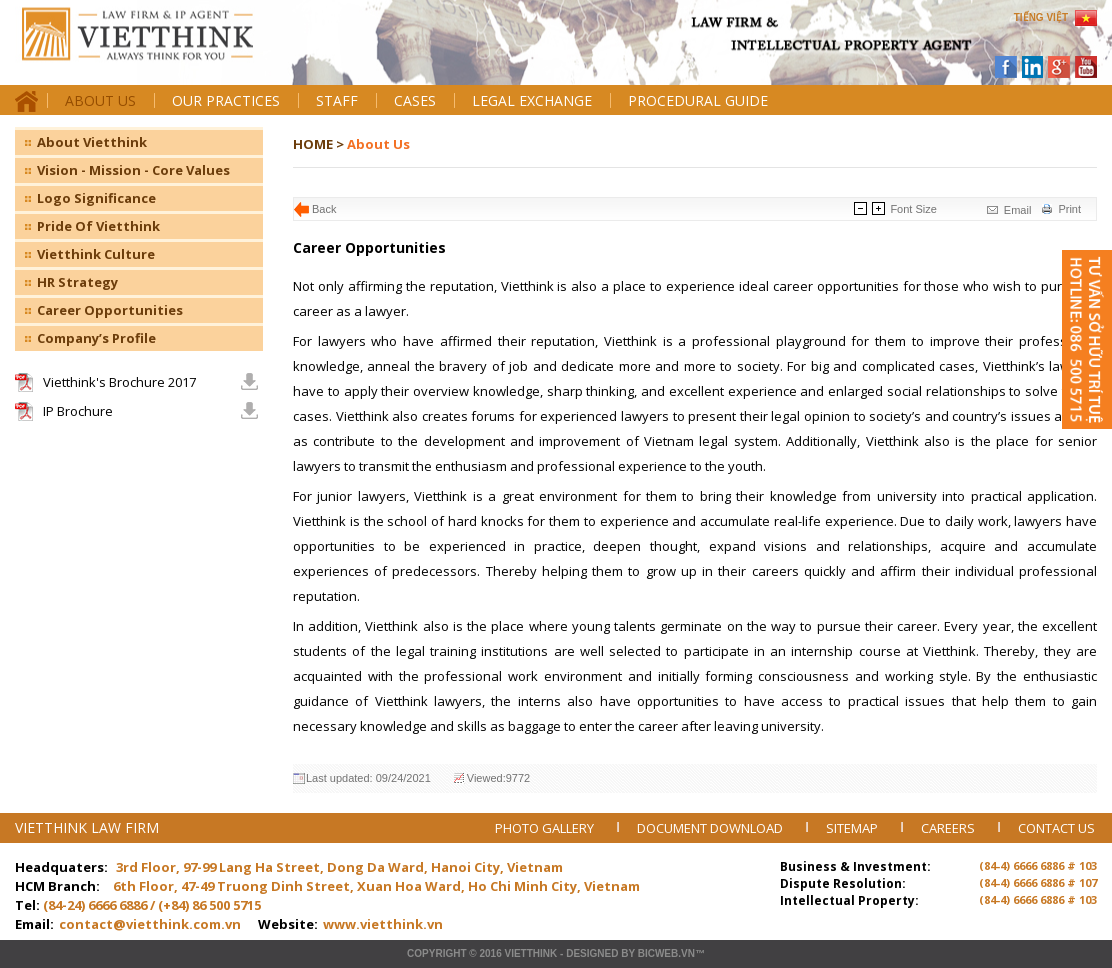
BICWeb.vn (666, 953)
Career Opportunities (110, 310)
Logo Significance (96, 198)
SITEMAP (853, 828)
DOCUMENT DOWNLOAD (711, 828)
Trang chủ (153, 50)
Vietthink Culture (96, 254)
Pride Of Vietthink (98, 226)
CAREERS (949, 828)
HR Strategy (77, 282)
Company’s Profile (96, 338)
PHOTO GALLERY (546, 828)
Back (324, 209)
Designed (592, 953)
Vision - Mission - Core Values (133, 170)
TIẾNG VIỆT (1041, 17)
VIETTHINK (530, 953)
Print (1069, 209)
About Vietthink (92, 142)
